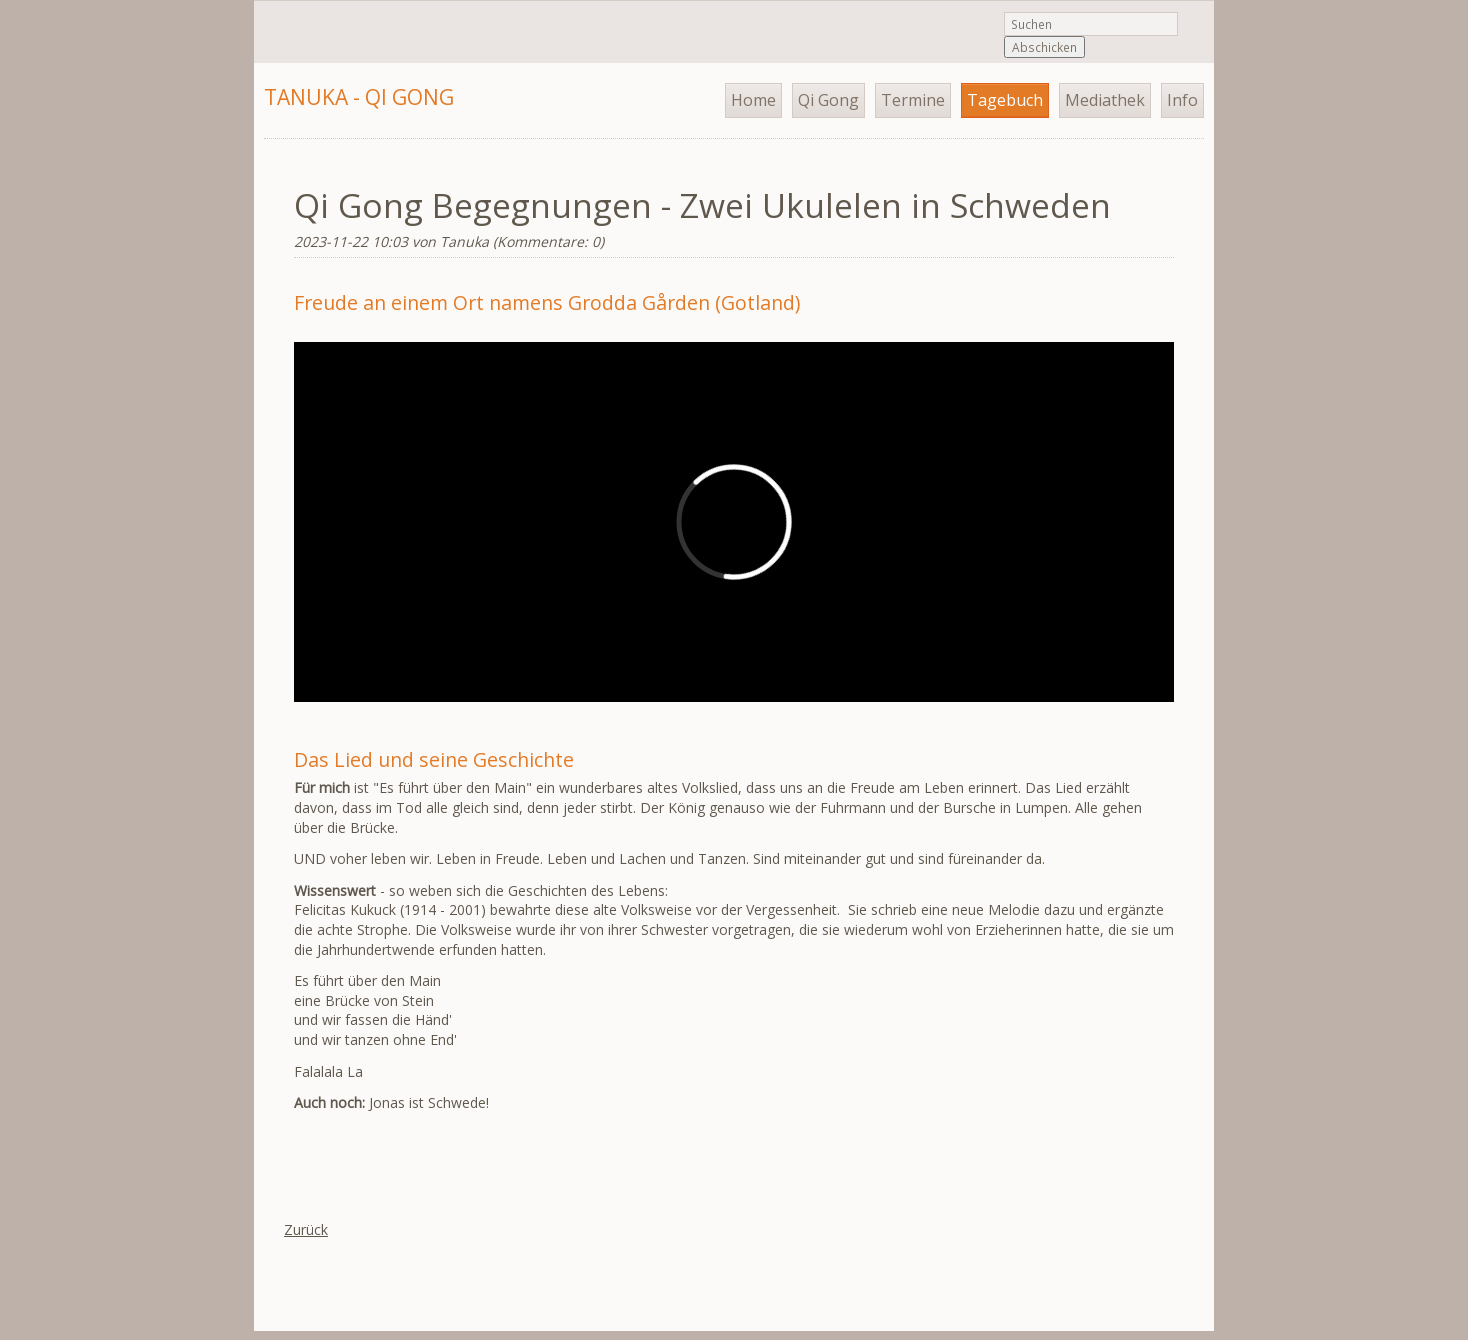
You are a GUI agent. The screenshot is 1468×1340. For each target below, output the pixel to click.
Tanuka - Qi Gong (359, 97)
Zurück (306, 1229)
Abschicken (1044, 47)
